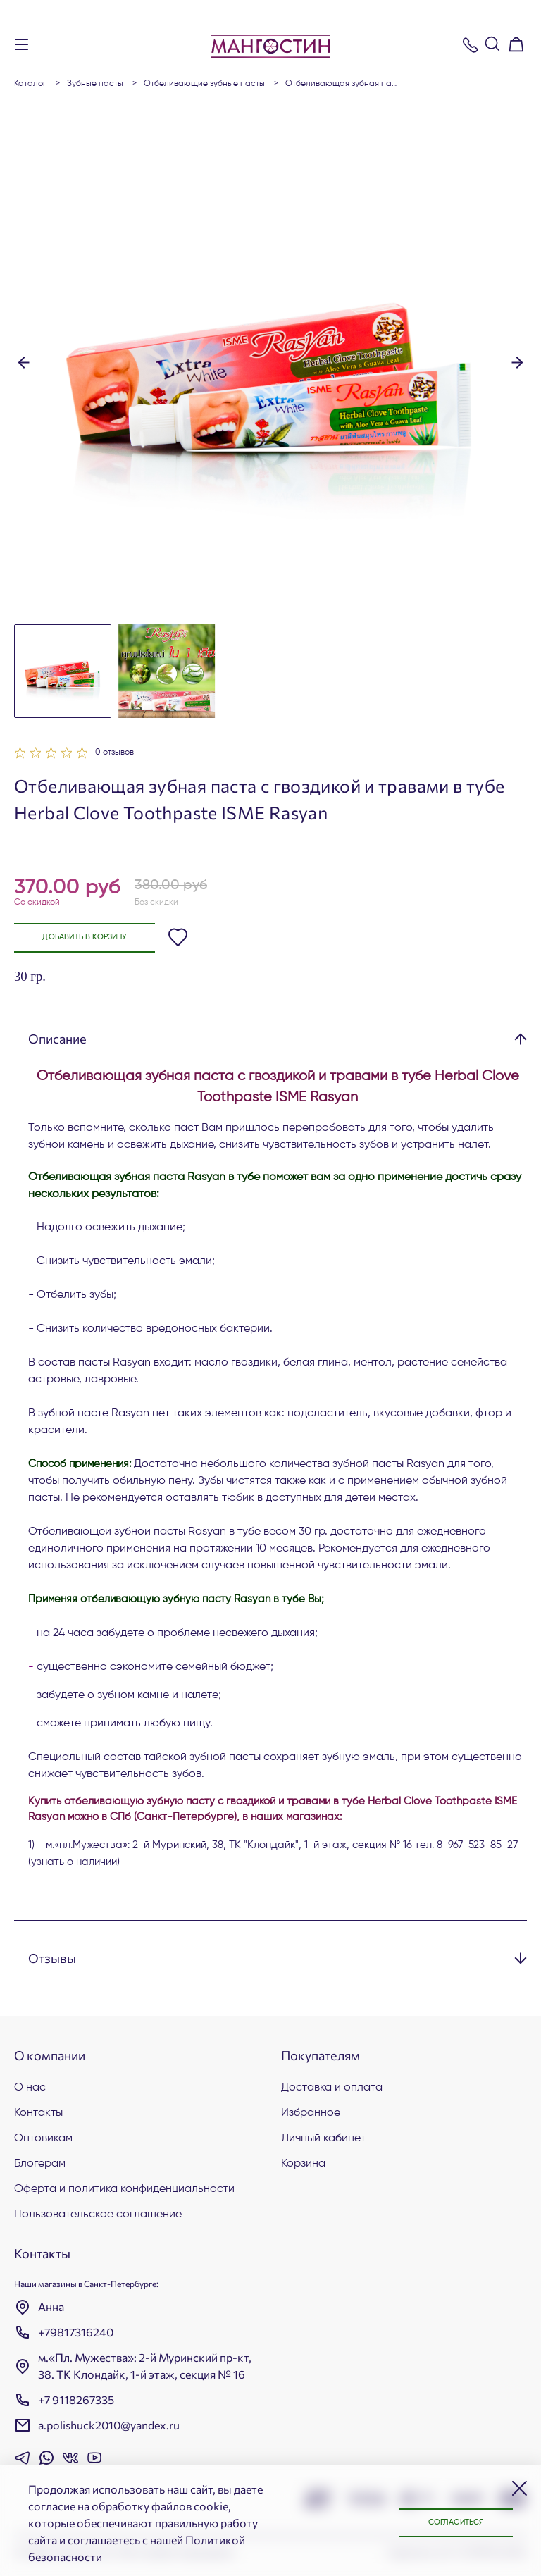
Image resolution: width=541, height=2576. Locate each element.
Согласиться (449, 2522)
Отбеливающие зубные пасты (204, 84)
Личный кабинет (323, 2138)
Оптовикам (43, 2138)
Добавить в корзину (92, 938)
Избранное (310, 2113)
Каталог (30, 84)
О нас (30, 2087)
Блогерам (40, 2163)
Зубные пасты (95, 84)
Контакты (38, 2113)
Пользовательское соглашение (98, 2214)
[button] (24, 360)
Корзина (303, 2163)
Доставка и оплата (332, 2087)
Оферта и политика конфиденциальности (124, 2189)
